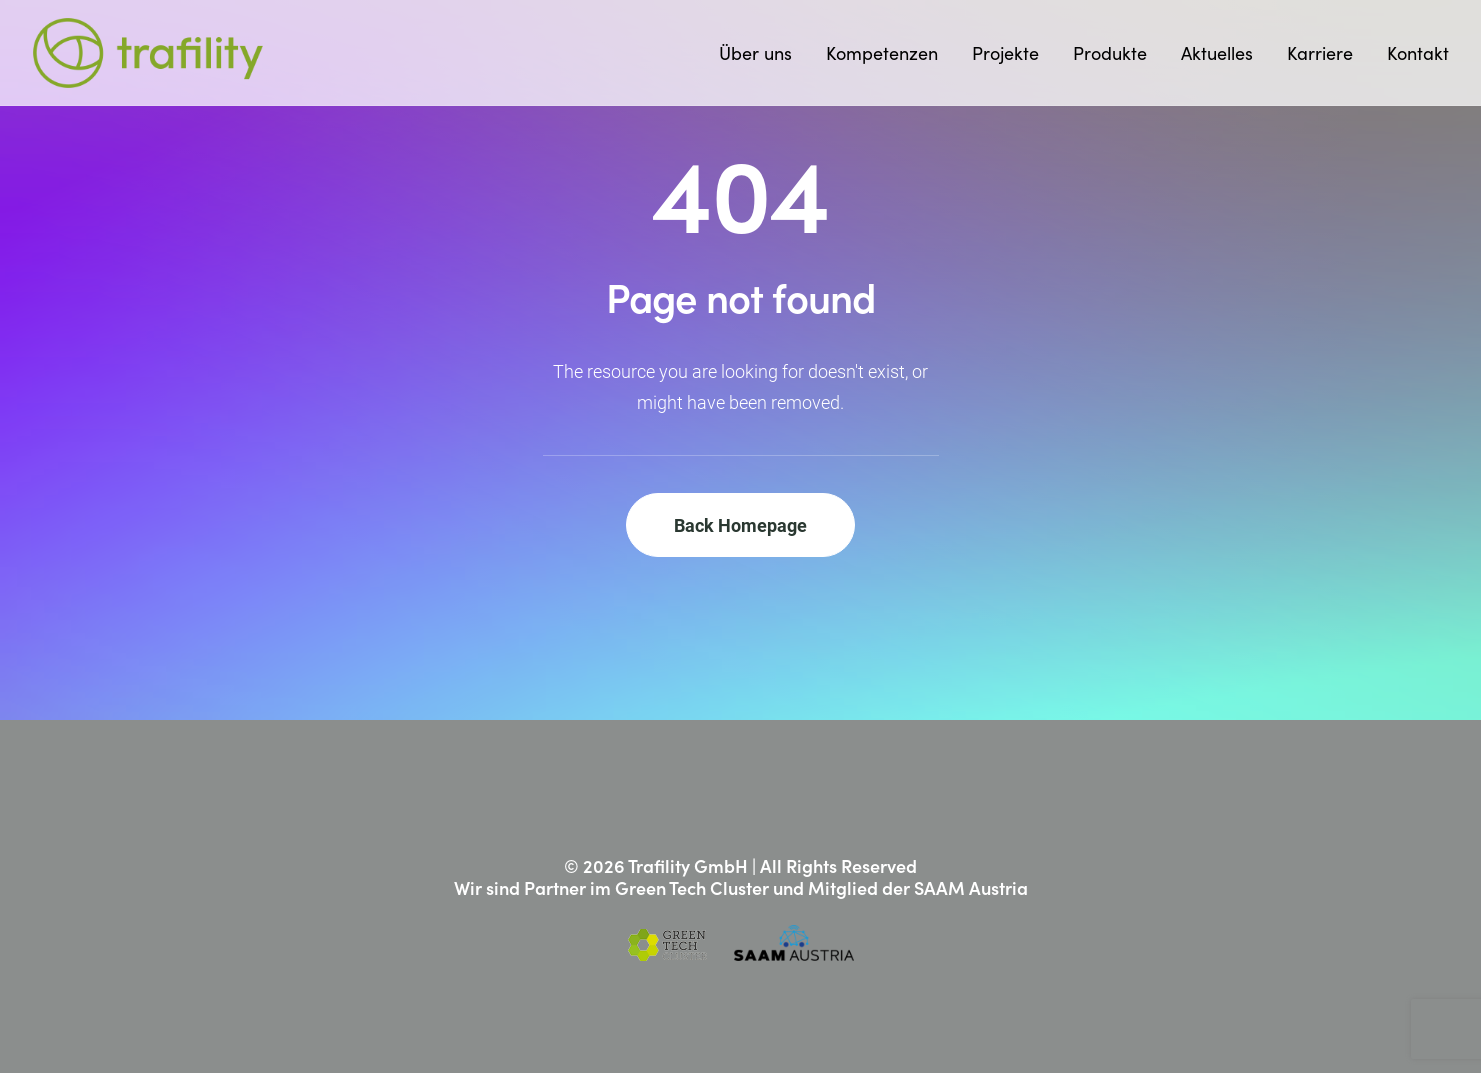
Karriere (1320, 53)
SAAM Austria (971, 887)
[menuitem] (762, 53)
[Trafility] (148, 53)
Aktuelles (1217, 53)
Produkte (1110, 53)
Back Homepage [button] (740, 525)
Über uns (755, 53)
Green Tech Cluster (692, 887)
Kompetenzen (882, 53)
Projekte (1005, 53)
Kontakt (1418, 53)
